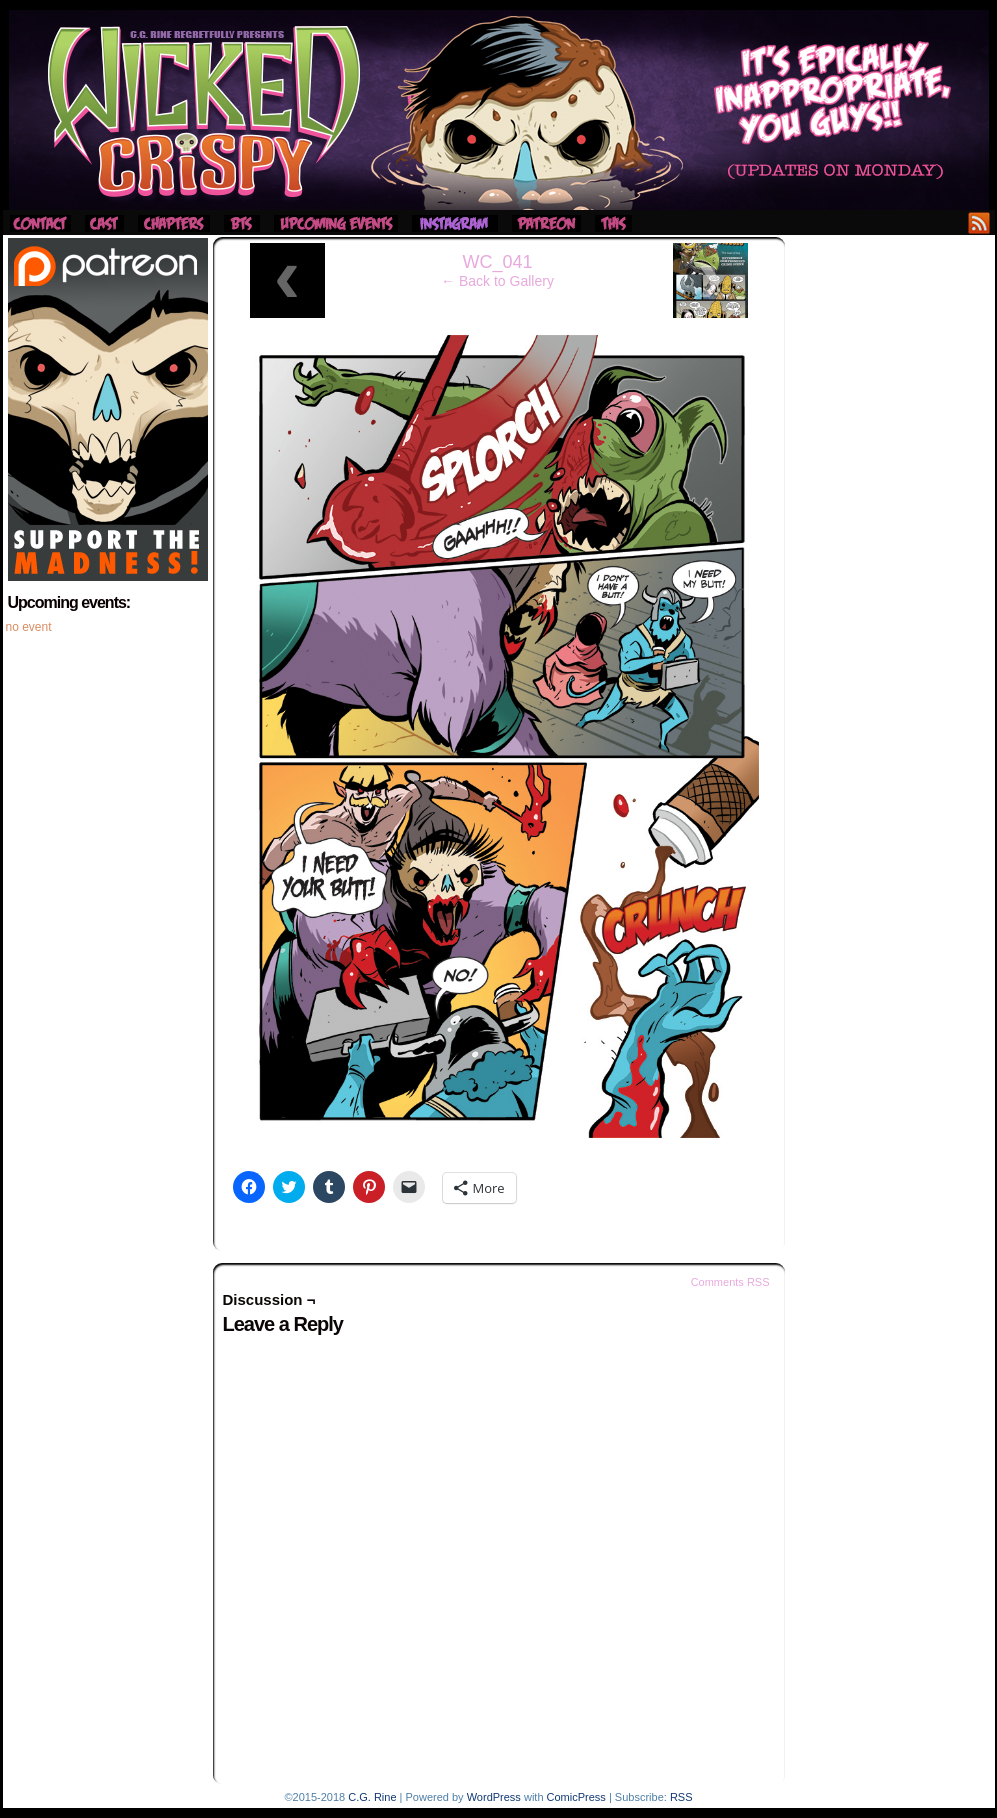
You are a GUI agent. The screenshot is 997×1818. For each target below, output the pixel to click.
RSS (979, 222)
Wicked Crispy (499, 110)
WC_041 (497, 262)
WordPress (494, 1797)
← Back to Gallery (497, 281)
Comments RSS (730, 1282)
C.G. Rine (372, 1797)
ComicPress (576, 1797)
